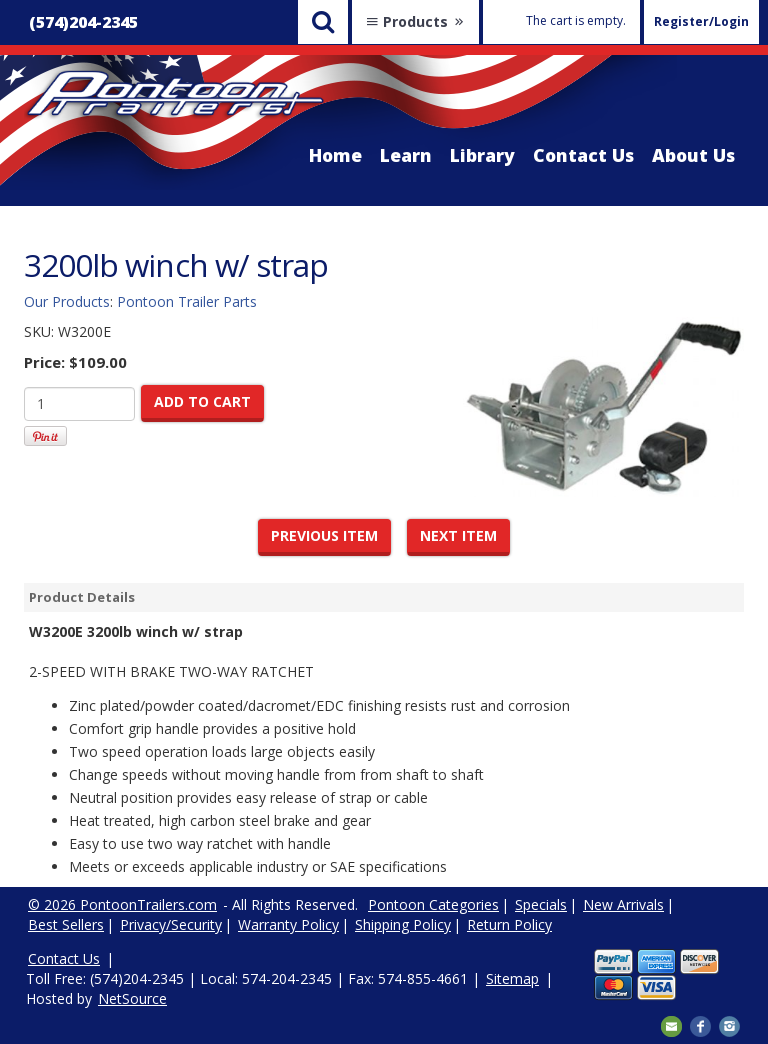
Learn (406, 155)
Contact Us (583, 155)
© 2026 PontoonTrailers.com (122, 904)
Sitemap (512, 978)
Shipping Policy (403, 924)
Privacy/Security (171, 924)
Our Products (67, 301)
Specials (541, 904)
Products (415, 21)
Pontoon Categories (433, 904)
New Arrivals (623, 904)
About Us (693, 155)
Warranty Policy (288, 924)
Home (335, 155)
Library (482, 155)
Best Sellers (66, 924)
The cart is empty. (576, 20)
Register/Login (701, 21)
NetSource (132, 998)
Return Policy (509, 924)
